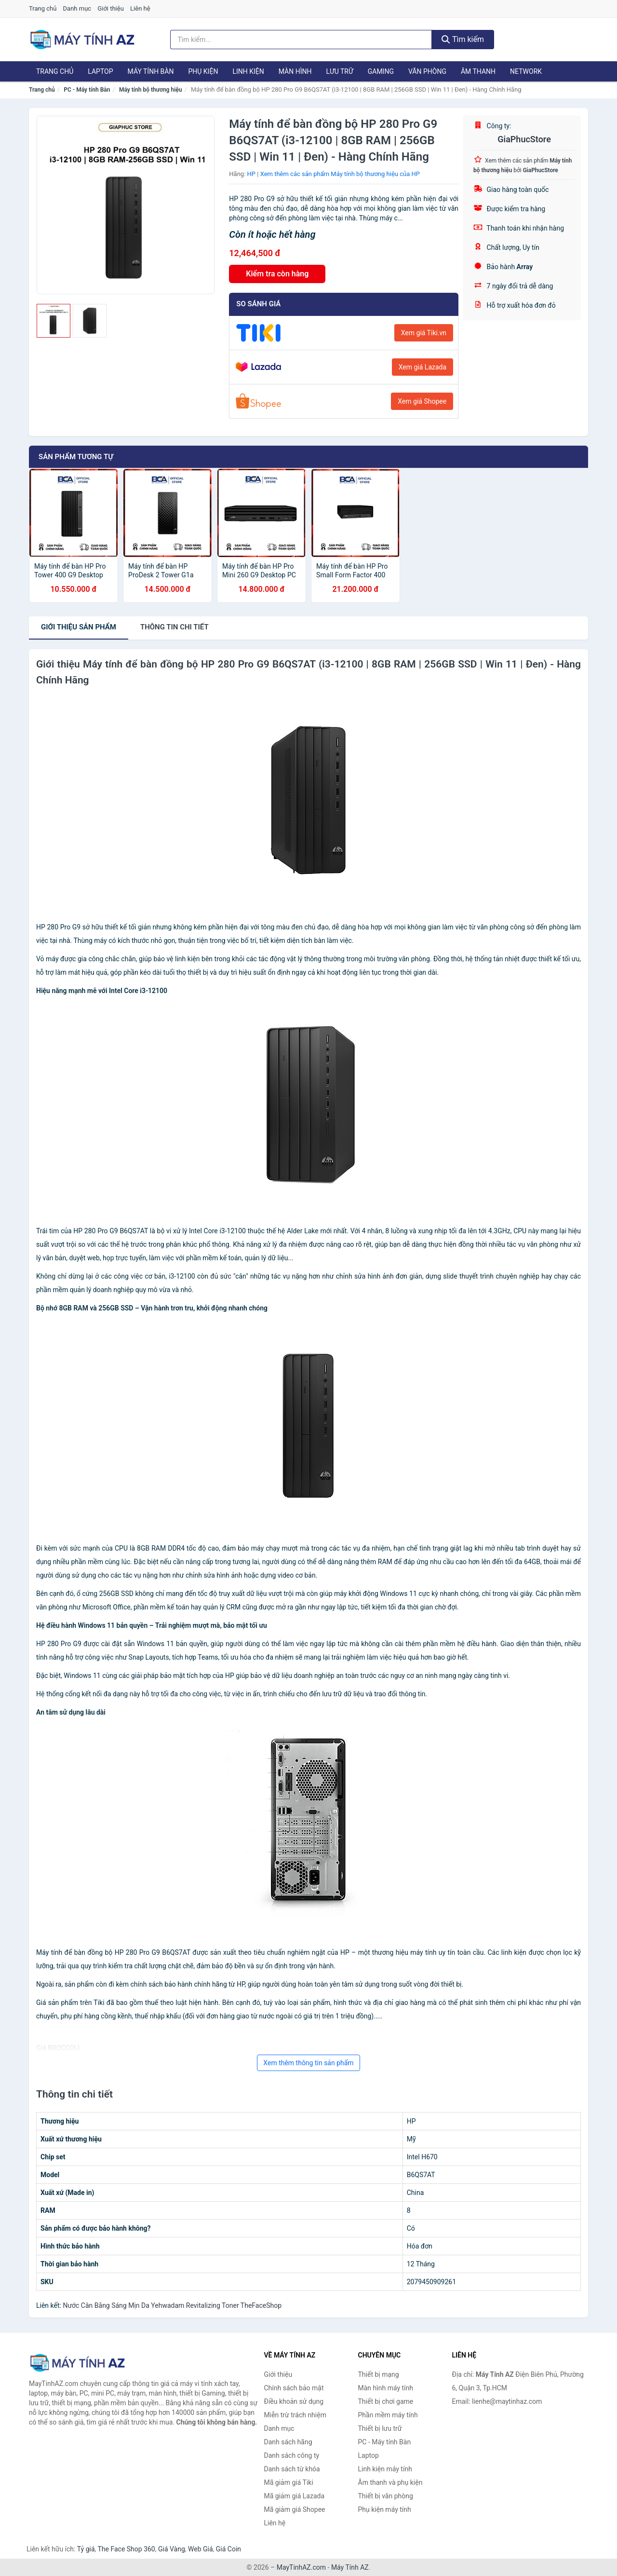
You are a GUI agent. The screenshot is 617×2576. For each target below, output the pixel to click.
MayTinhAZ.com (301, 2567)
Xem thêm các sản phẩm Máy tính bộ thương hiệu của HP (340, 173)
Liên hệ (140, 8)
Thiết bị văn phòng (385, 2496)
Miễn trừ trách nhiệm (295, 2415)
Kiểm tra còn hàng (277, 273)
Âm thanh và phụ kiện (390, 2482)
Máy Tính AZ (350, 2567)
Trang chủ (42, 8)
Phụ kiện (203, 71)
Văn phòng (427, 71)
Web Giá (200, 2549)
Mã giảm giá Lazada (294, 2496)
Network (526, 71)
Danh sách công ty (292, 2455)
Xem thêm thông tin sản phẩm (308, 2063)
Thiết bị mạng (378, 2374)
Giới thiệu (110, 8)
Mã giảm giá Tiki (288, 2482)
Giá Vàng (171, 2549)
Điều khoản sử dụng (294, 2401)
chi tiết (174, 627)
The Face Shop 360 (126, 2549)
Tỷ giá (86, 2549)
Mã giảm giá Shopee (294, 2509)
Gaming (381, 71)
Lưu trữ (339, 71)
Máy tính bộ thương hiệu (150, 89)
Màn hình (295, 71)
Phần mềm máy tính (388, 2415)
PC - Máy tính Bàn (87, 89)
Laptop (100, 71)
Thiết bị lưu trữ (380, 2428)
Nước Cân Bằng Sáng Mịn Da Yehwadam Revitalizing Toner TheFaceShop (172, 2305)
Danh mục (77, 8)
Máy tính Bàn (151, 71)
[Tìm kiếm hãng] (301, 39)
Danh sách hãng (288, 2442)
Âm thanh (478, 71)
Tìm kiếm (463, 39)
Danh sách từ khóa (292, 2469)
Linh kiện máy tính (385, 2469)
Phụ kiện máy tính (384, 2509)
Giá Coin (228, 2549)
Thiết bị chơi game (386, 2401)
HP (251, 173)
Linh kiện (248, 71)
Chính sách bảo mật (294, 2388)
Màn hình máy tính (386, 2388)
